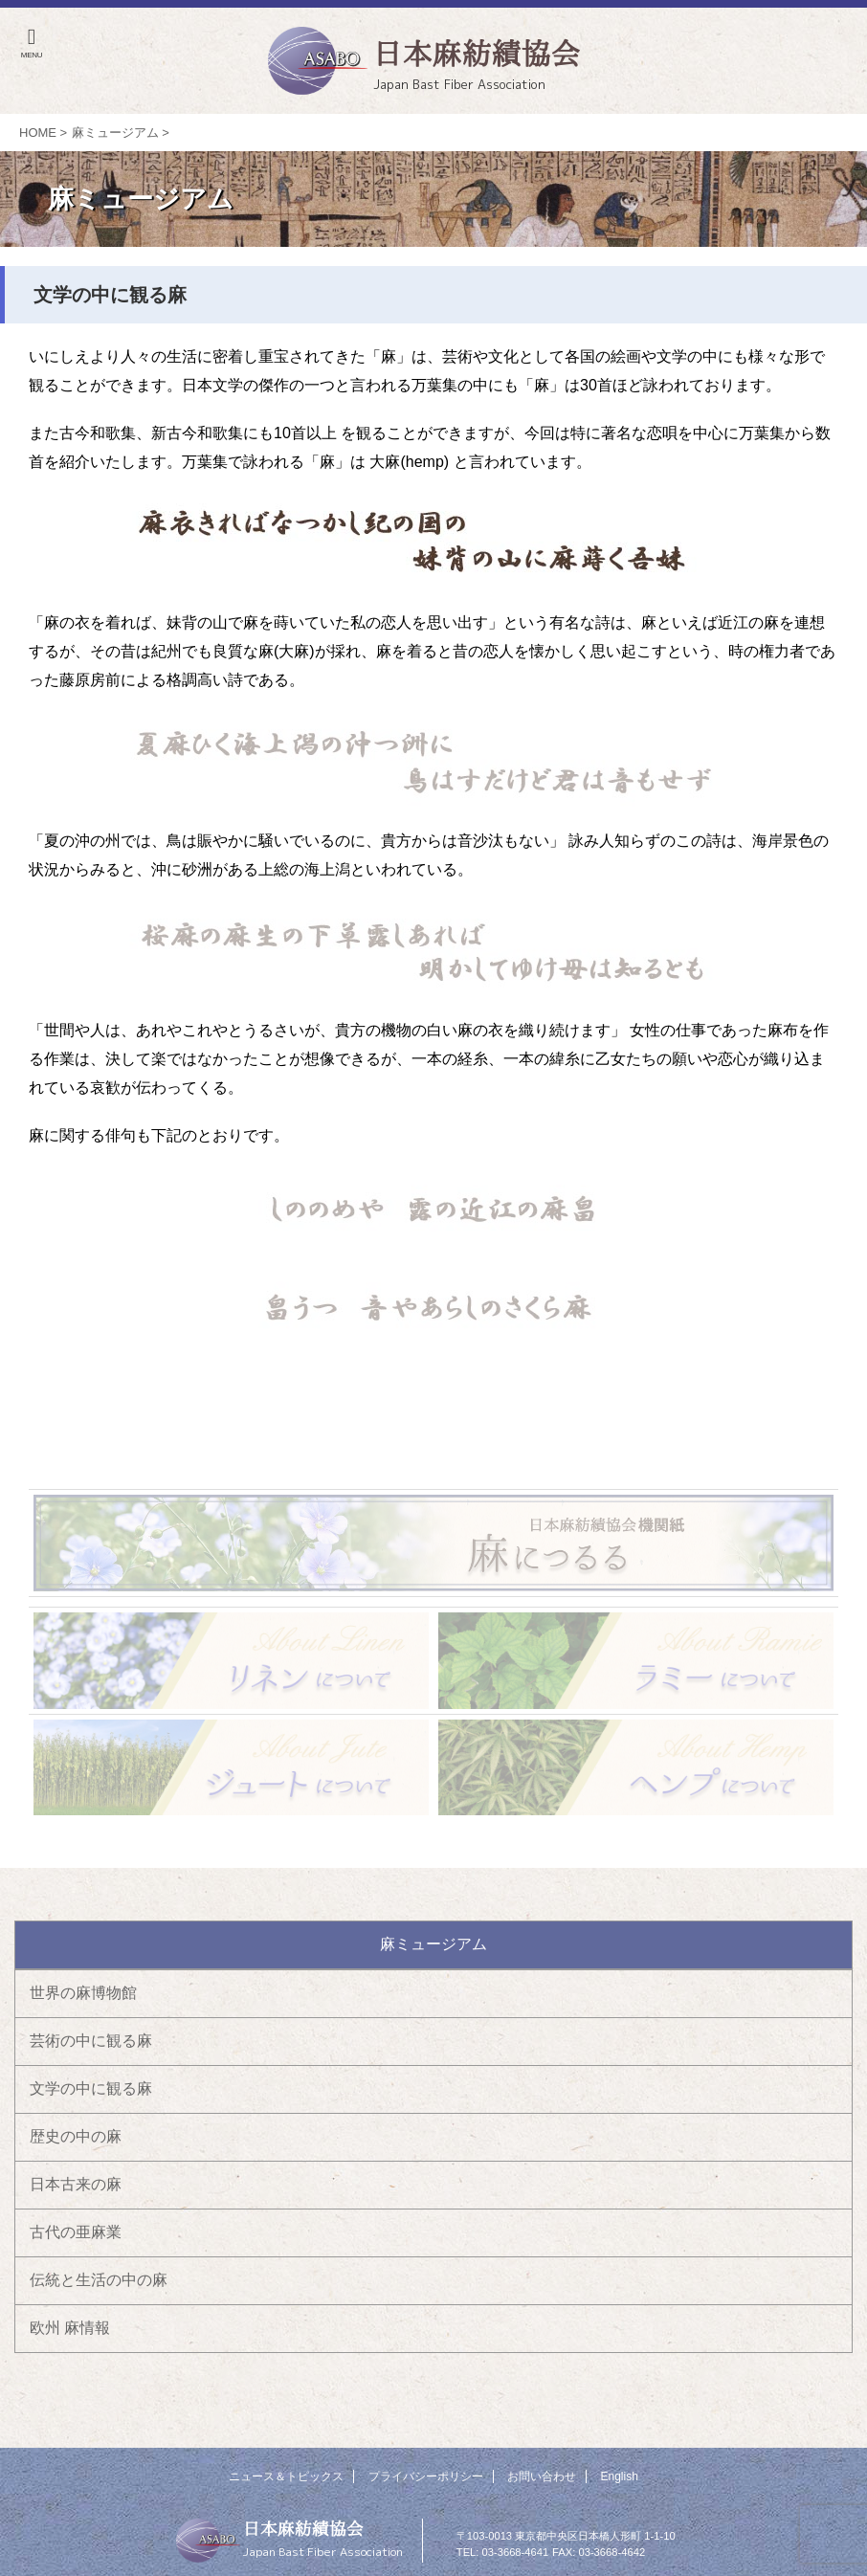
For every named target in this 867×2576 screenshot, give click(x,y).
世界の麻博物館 (83, 1993)
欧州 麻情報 (70, 2328)
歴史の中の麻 (76, 2136)
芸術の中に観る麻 (91, 2040)
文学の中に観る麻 (91, 2088)
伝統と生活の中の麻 (98, 2280)
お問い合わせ (541, 2476)
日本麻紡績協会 (303, 2528)
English (619, 2476)
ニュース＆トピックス (286, 2476)
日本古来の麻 (76, 2184)
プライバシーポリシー (425, 2476)
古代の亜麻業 (76, 2232)
